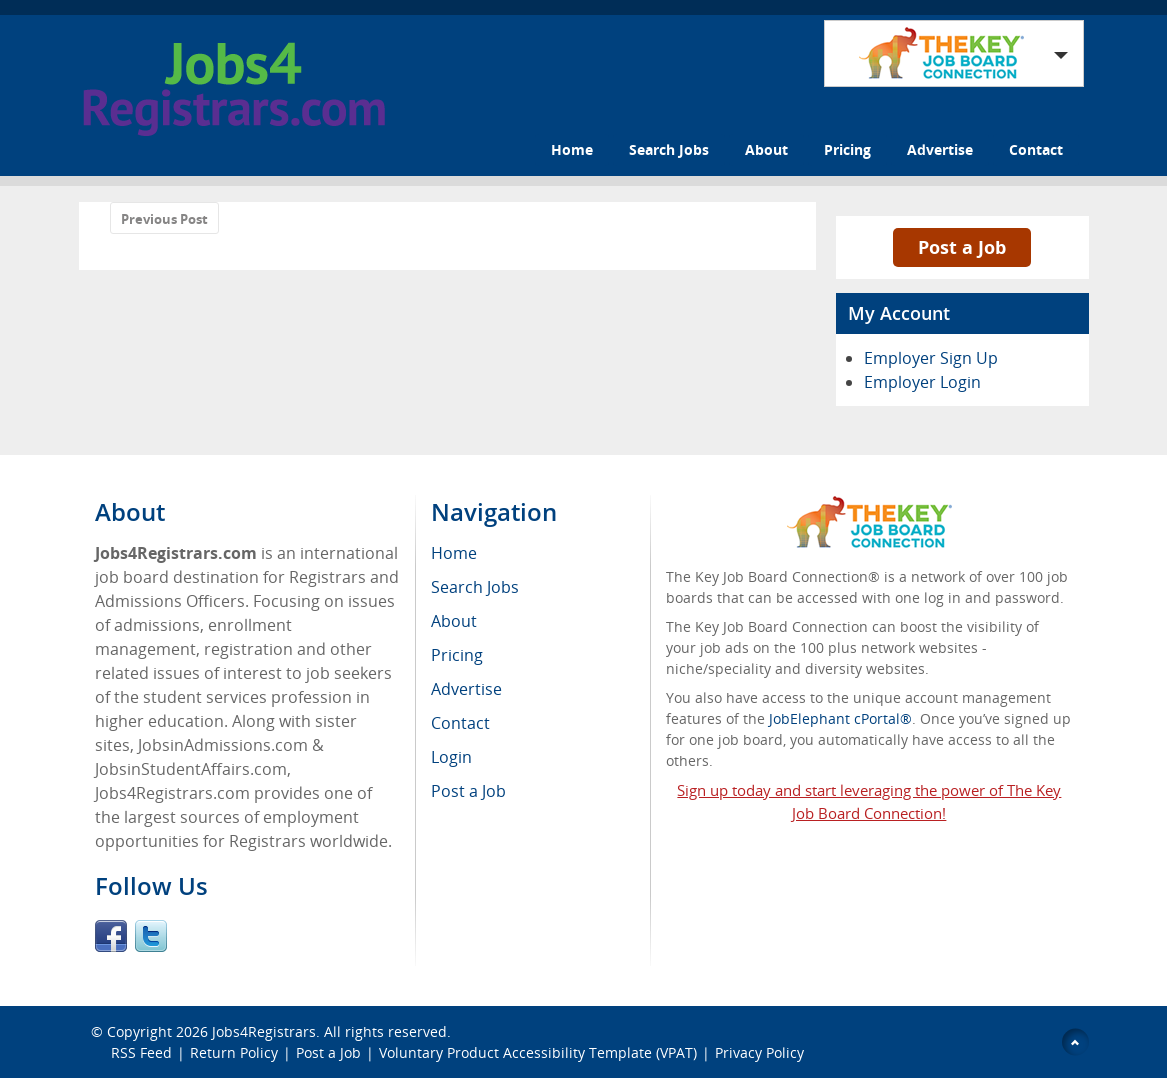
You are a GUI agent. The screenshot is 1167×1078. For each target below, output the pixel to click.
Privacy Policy (761, 1052)
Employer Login (922, 382)
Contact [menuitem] (460, 723)
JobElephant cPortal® (840, 718)
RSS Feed (141, 1052)
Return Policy (234, 1052)
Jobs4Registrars (264, 1031)
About (766, 149)
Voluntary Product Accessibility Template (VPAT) (538, 1052)
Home (572, 149)
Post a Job (962, 247)
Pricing (847, 149)
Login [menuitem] (451, 757)
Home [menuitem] (454, 553)
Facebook (111, 936)
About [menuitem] (454, 621)
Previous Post (164, 219)
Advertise (940, 149)
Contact (1036, 149)
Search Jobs (669, 149)
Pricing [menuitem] (457, 655)
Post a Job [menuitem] (468, 791)
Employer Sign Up (931, 358)
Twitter (151, 936)
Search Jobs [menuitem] (475, 587)
